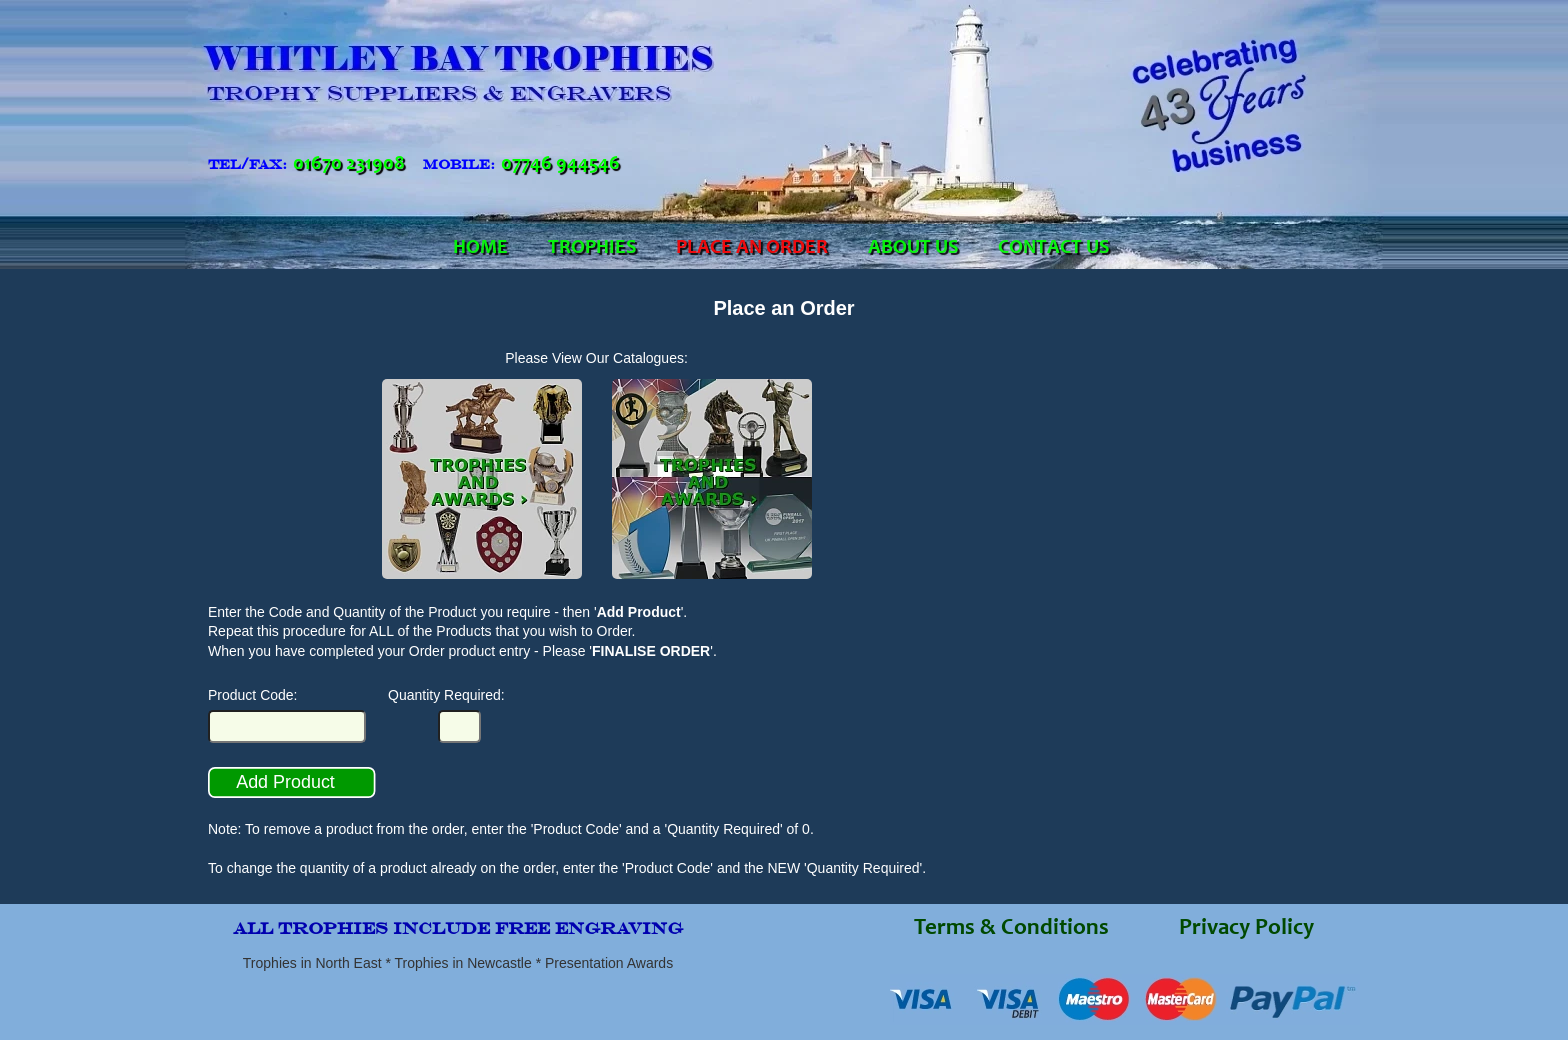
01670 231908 (349, 165)
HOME (480, 249)
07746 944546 (560, 165)
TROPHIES (592, 249)
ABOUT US (913, 249)
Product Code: (253, 695)
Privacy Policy (1246, 929)
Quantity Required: (446, 695)
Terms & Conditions (1011, 929)
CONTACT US (1053, 249)
